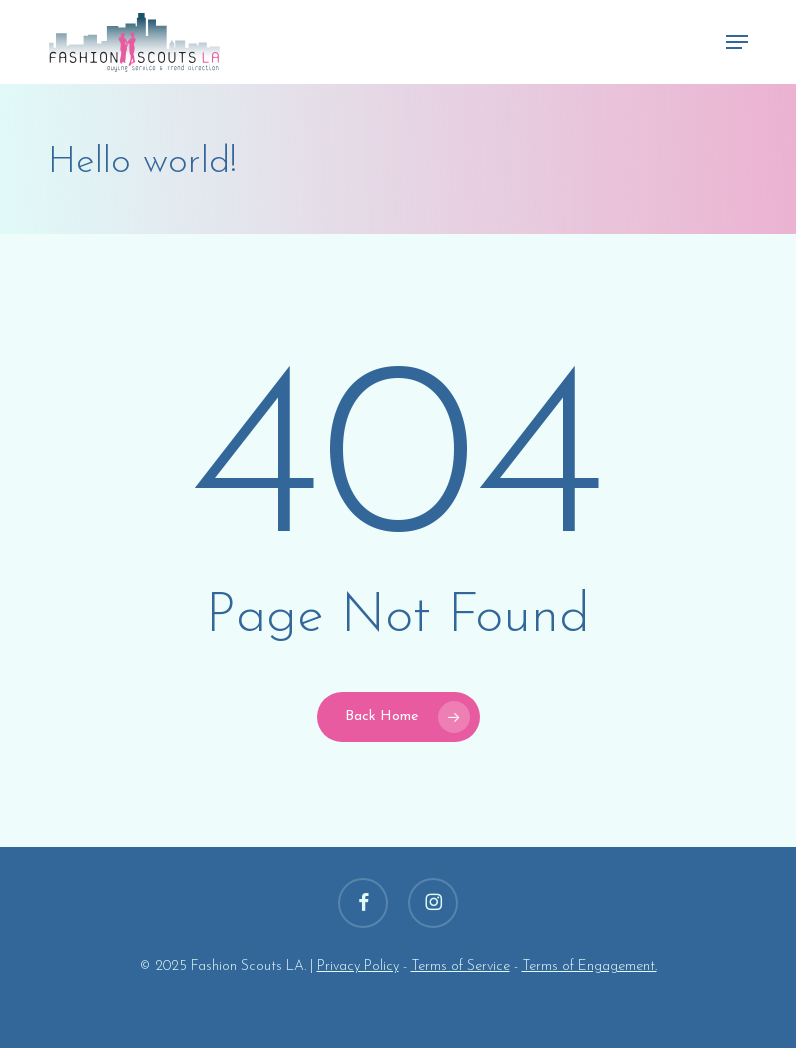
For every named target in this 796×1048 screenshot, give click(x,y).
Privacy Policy (358, 966)
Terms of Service (460, 966)
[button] (737, 42)
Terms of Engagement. (589, 966)
